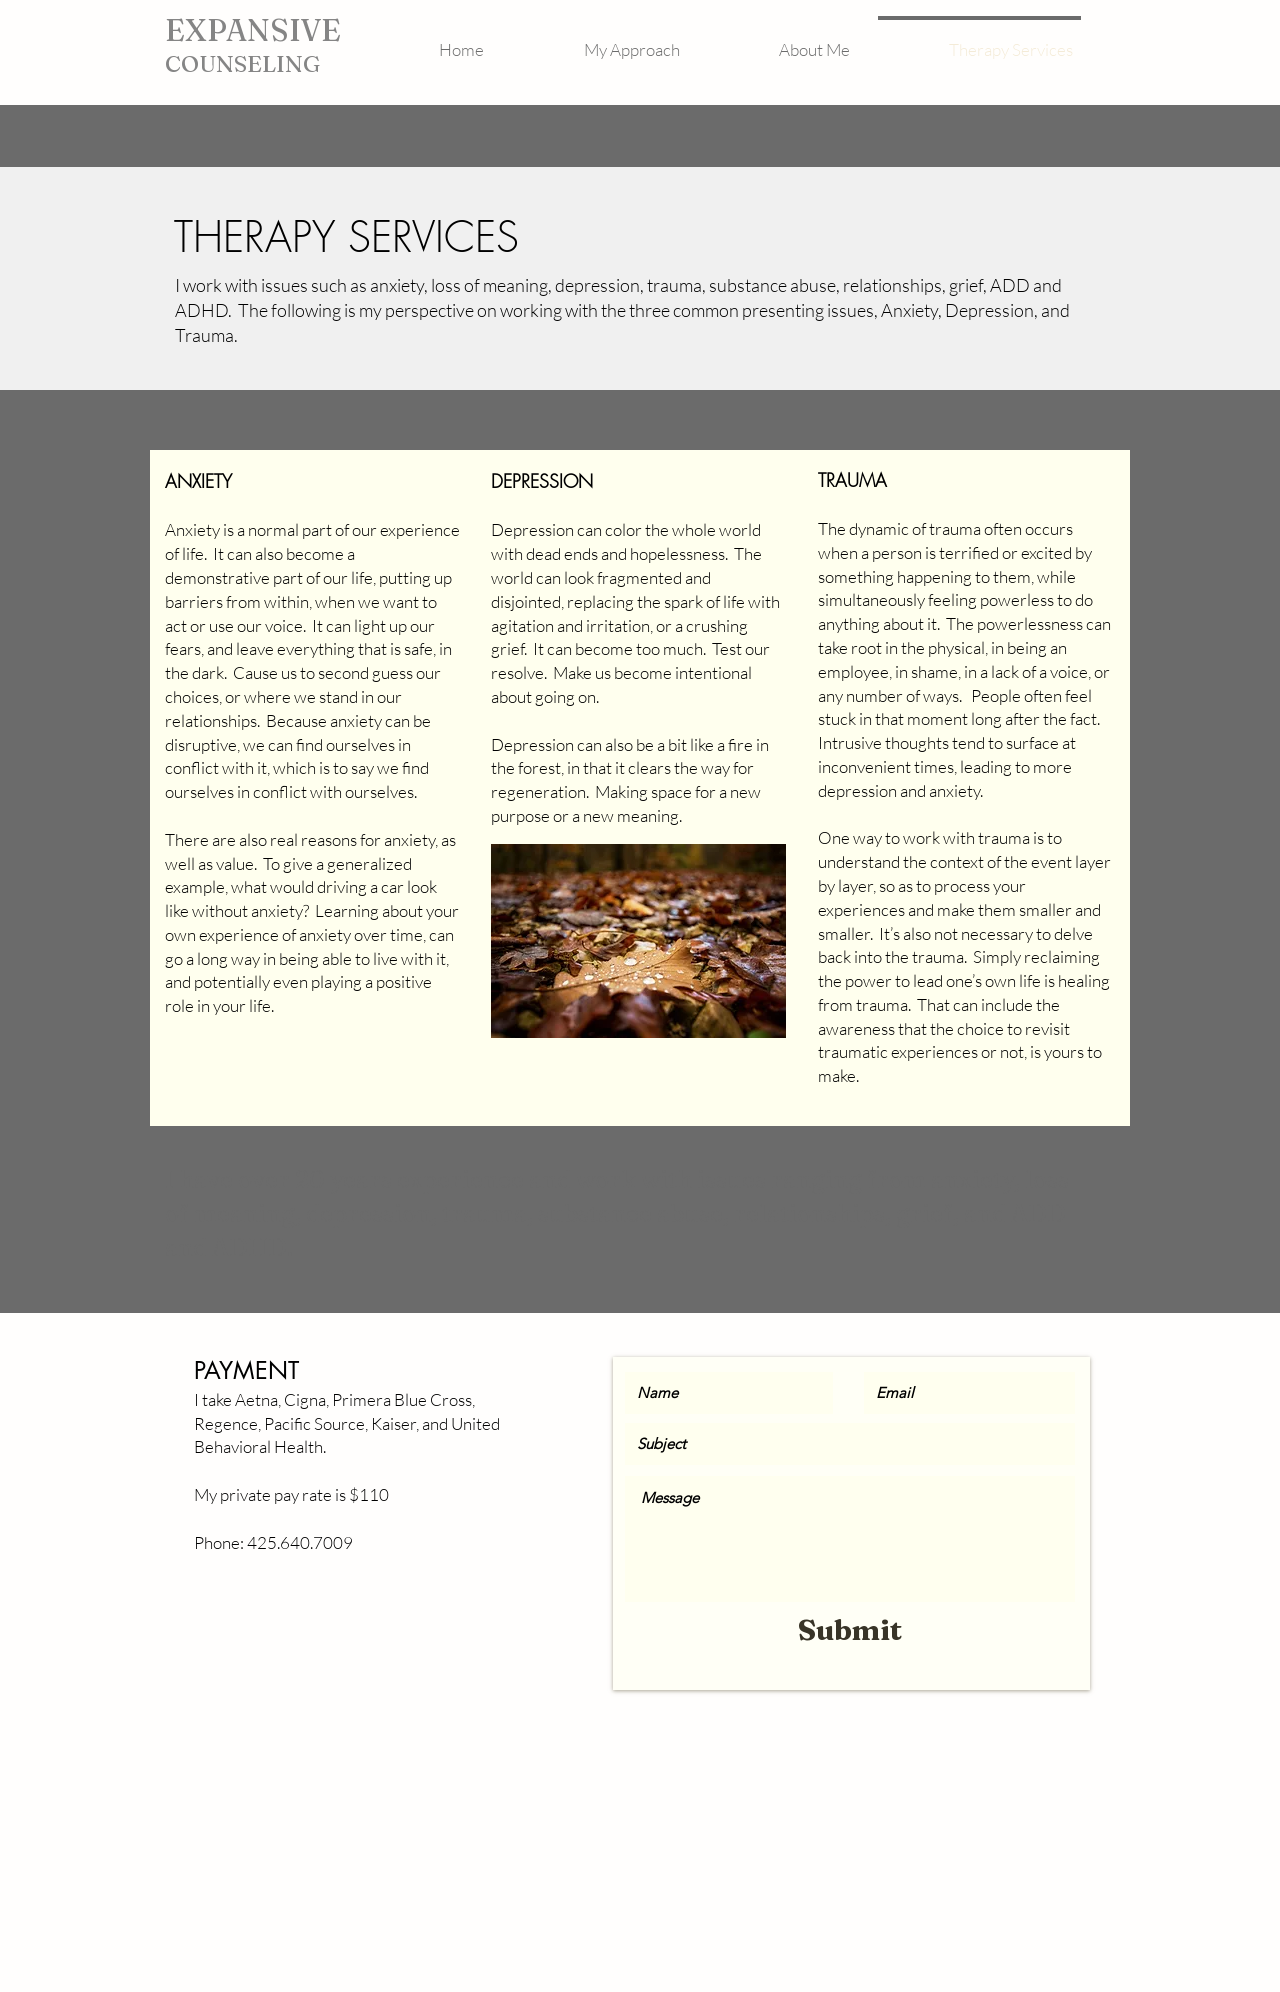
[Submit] (850, 1630)
